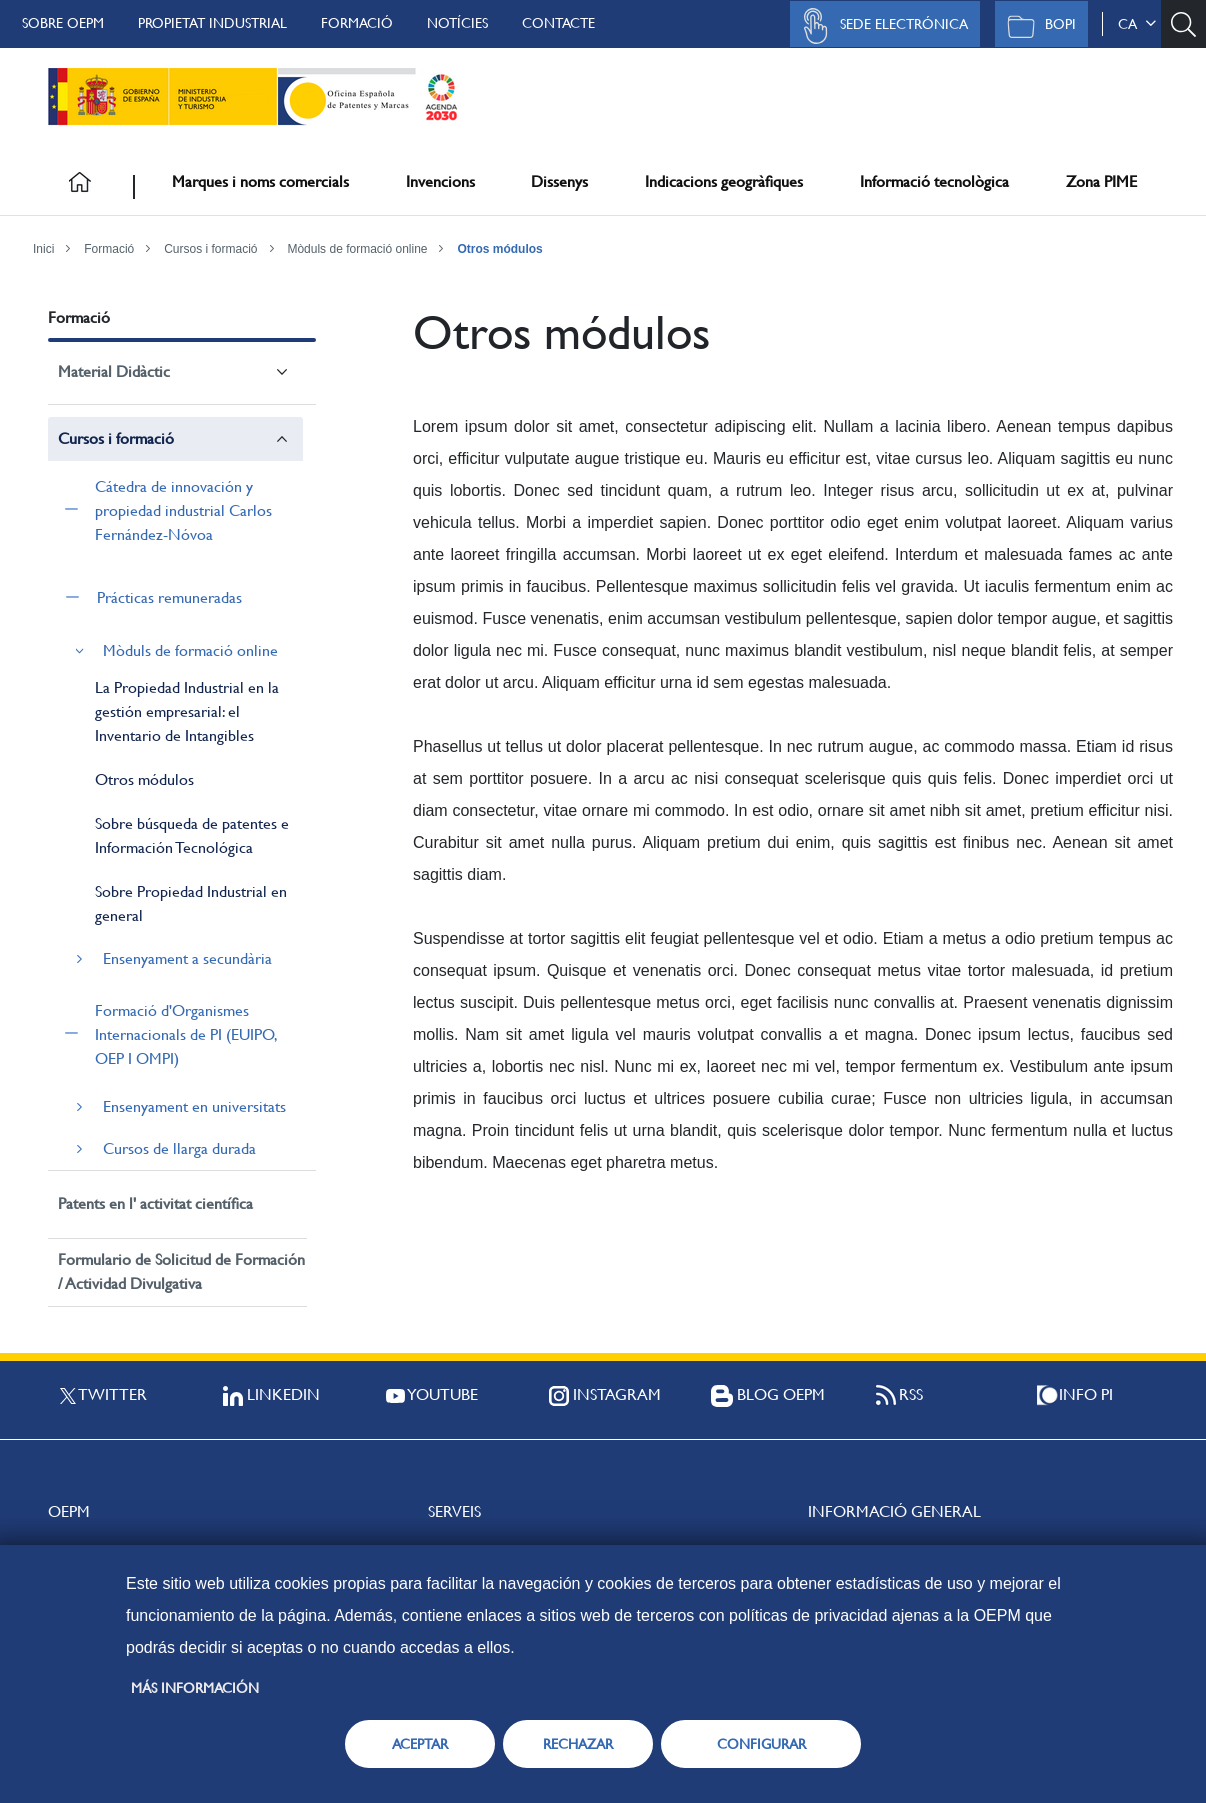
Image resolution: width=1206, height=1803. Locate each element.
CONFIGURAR (761, 1744)
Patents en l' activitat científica (155, 1203)
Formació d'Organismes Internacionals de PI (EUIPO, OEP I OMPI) (185, 1034)
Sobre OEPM (63, 23)
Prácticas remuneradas (169, 597)
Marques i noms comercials (260, 181)
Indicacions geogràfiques (724, 181)
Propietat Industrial (212, 23)
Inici (43, 249)
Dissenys (559, 181)
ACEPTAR (420, 1744)
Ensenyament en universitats (194, 1106)
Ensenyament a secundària (187, 958)
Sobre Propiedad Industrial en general (191, 903)
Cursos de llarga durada (179, 1148)
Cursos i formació (210, 249)
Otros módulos (499, 249)
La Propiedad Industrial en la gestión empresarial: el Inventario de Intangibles (187, 711)
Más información (195, 1688)
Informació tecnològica (934, 181)
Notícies (457, 23)
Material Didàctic (114, 371)
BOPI (1036, 26)
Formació (357, 23)
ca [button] (1137, 24)
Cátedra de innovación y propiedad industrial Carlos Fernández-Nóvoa (183, 510)
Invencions (440, 181)
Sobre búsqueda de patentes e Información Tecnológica (192, 835)
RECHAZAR (578, 1744)
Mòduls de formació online (357, 249)
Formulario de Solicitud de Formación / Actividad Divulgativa (181, 1271)
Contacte (558, 23)
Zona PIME (1101, 181)
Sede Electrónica (880, 26)
